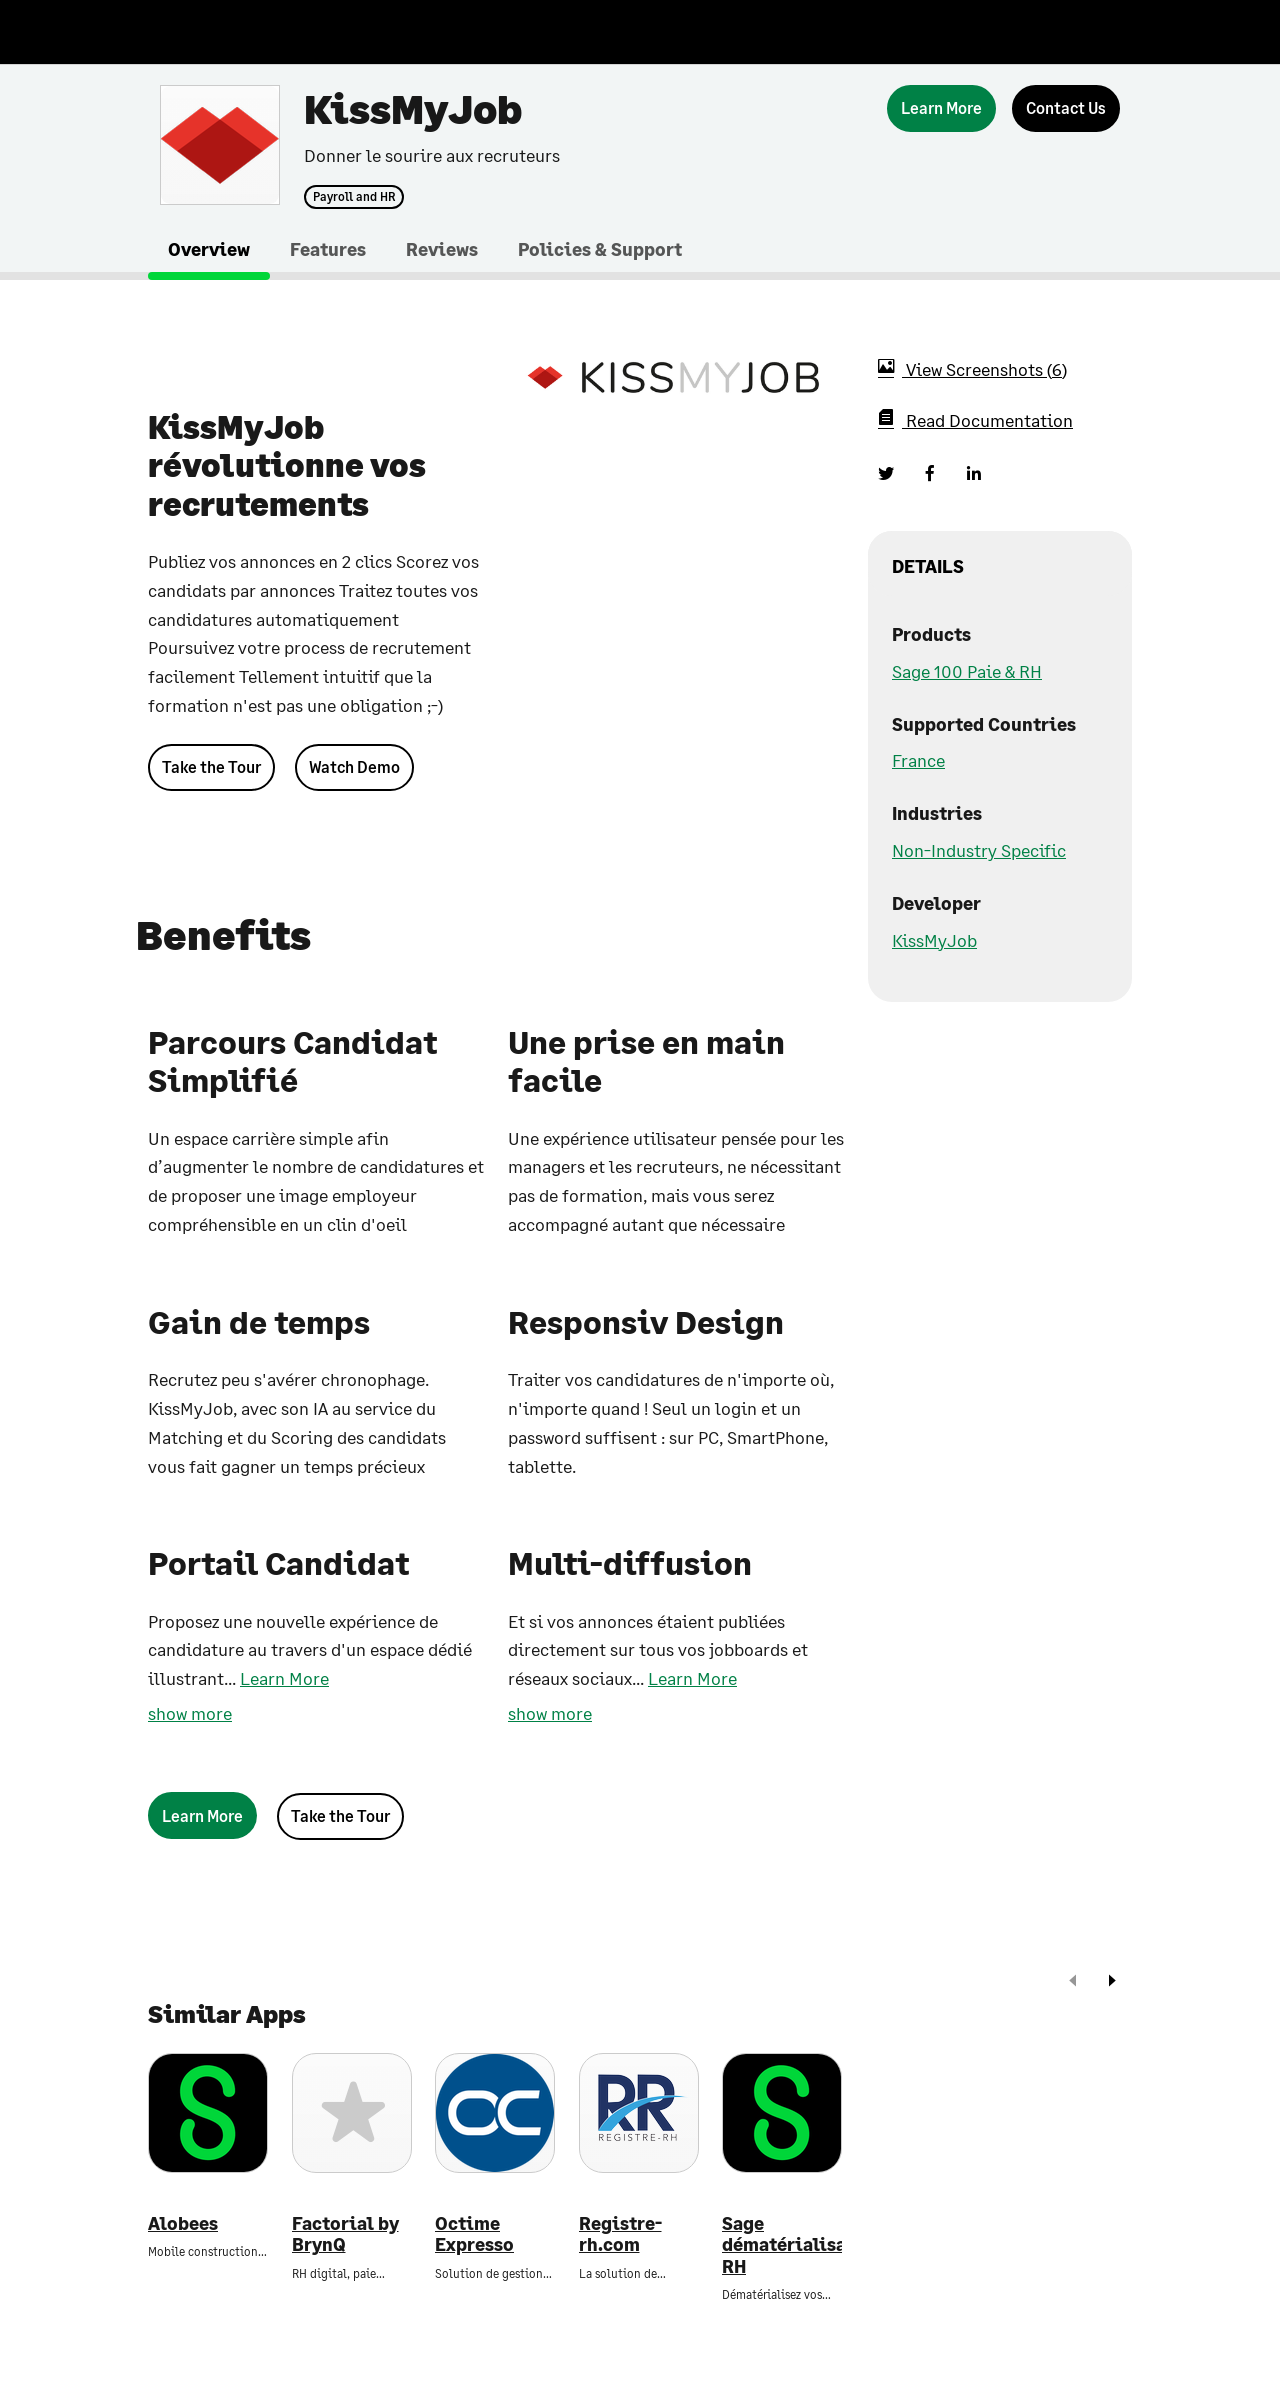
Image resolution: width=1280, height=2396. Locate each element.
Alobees (183, 2223)
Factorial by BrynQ (345, 2234)
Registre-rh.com (620, 2234)
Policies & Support (600, 249)
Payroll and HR (354, 197)
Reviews (442, 249)
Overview (209, 249)
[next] (1112, 1982)
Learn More (284, 1678)
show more (190, 1713)
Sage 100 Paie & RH (967, 671)
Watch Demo (354, 766)
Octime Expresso (474, 2234)
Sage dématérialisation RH (782, 2245)
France (918, 760)
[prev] (1073, 1982)
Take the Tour (211, 766)
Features (328, 249)
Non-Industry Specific (979, 850)
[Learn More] (941, 108)
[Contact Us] (1066, 108)
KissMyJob (934, 940)
